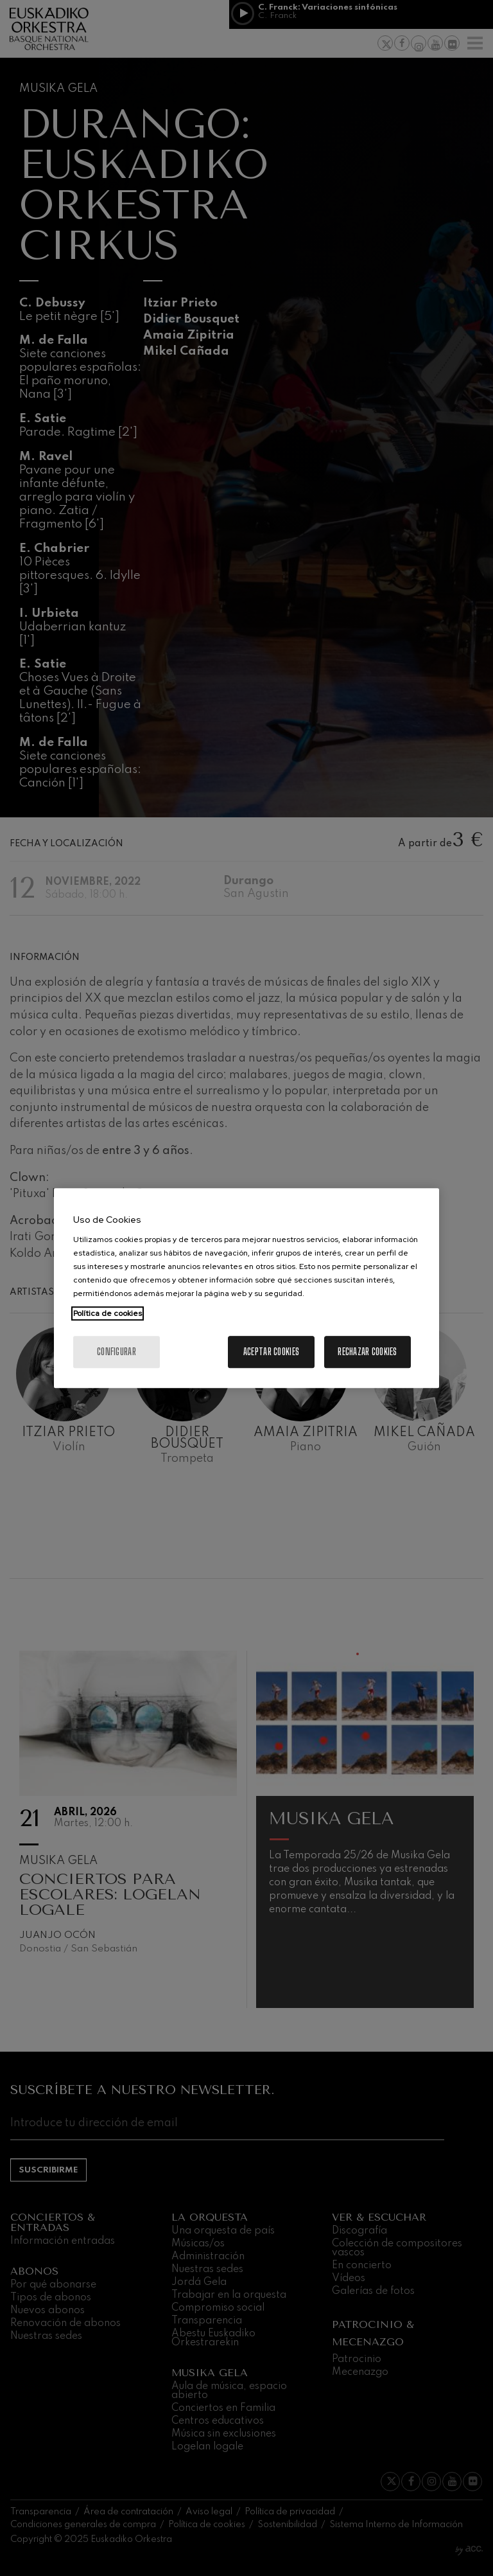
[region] (246, 1288)
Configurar (116, 1351)
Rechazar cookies (367, 1351)
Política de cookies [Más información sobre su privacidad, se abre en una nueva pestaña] (107, 1313)
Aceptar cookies (271, 1351)
